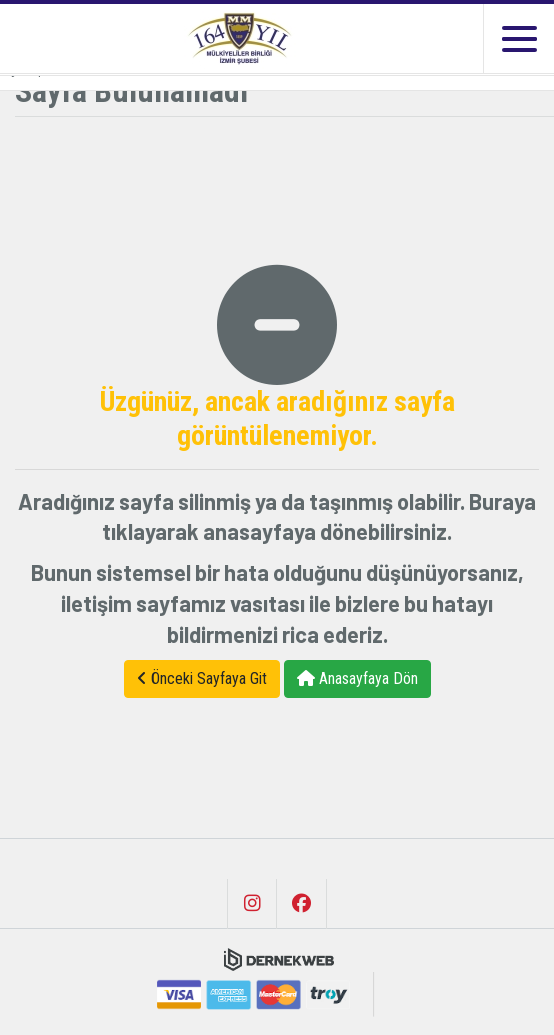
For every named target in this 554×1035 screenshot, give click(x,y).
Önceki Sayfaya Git (202, 678)
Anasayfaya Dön (357, 678)
